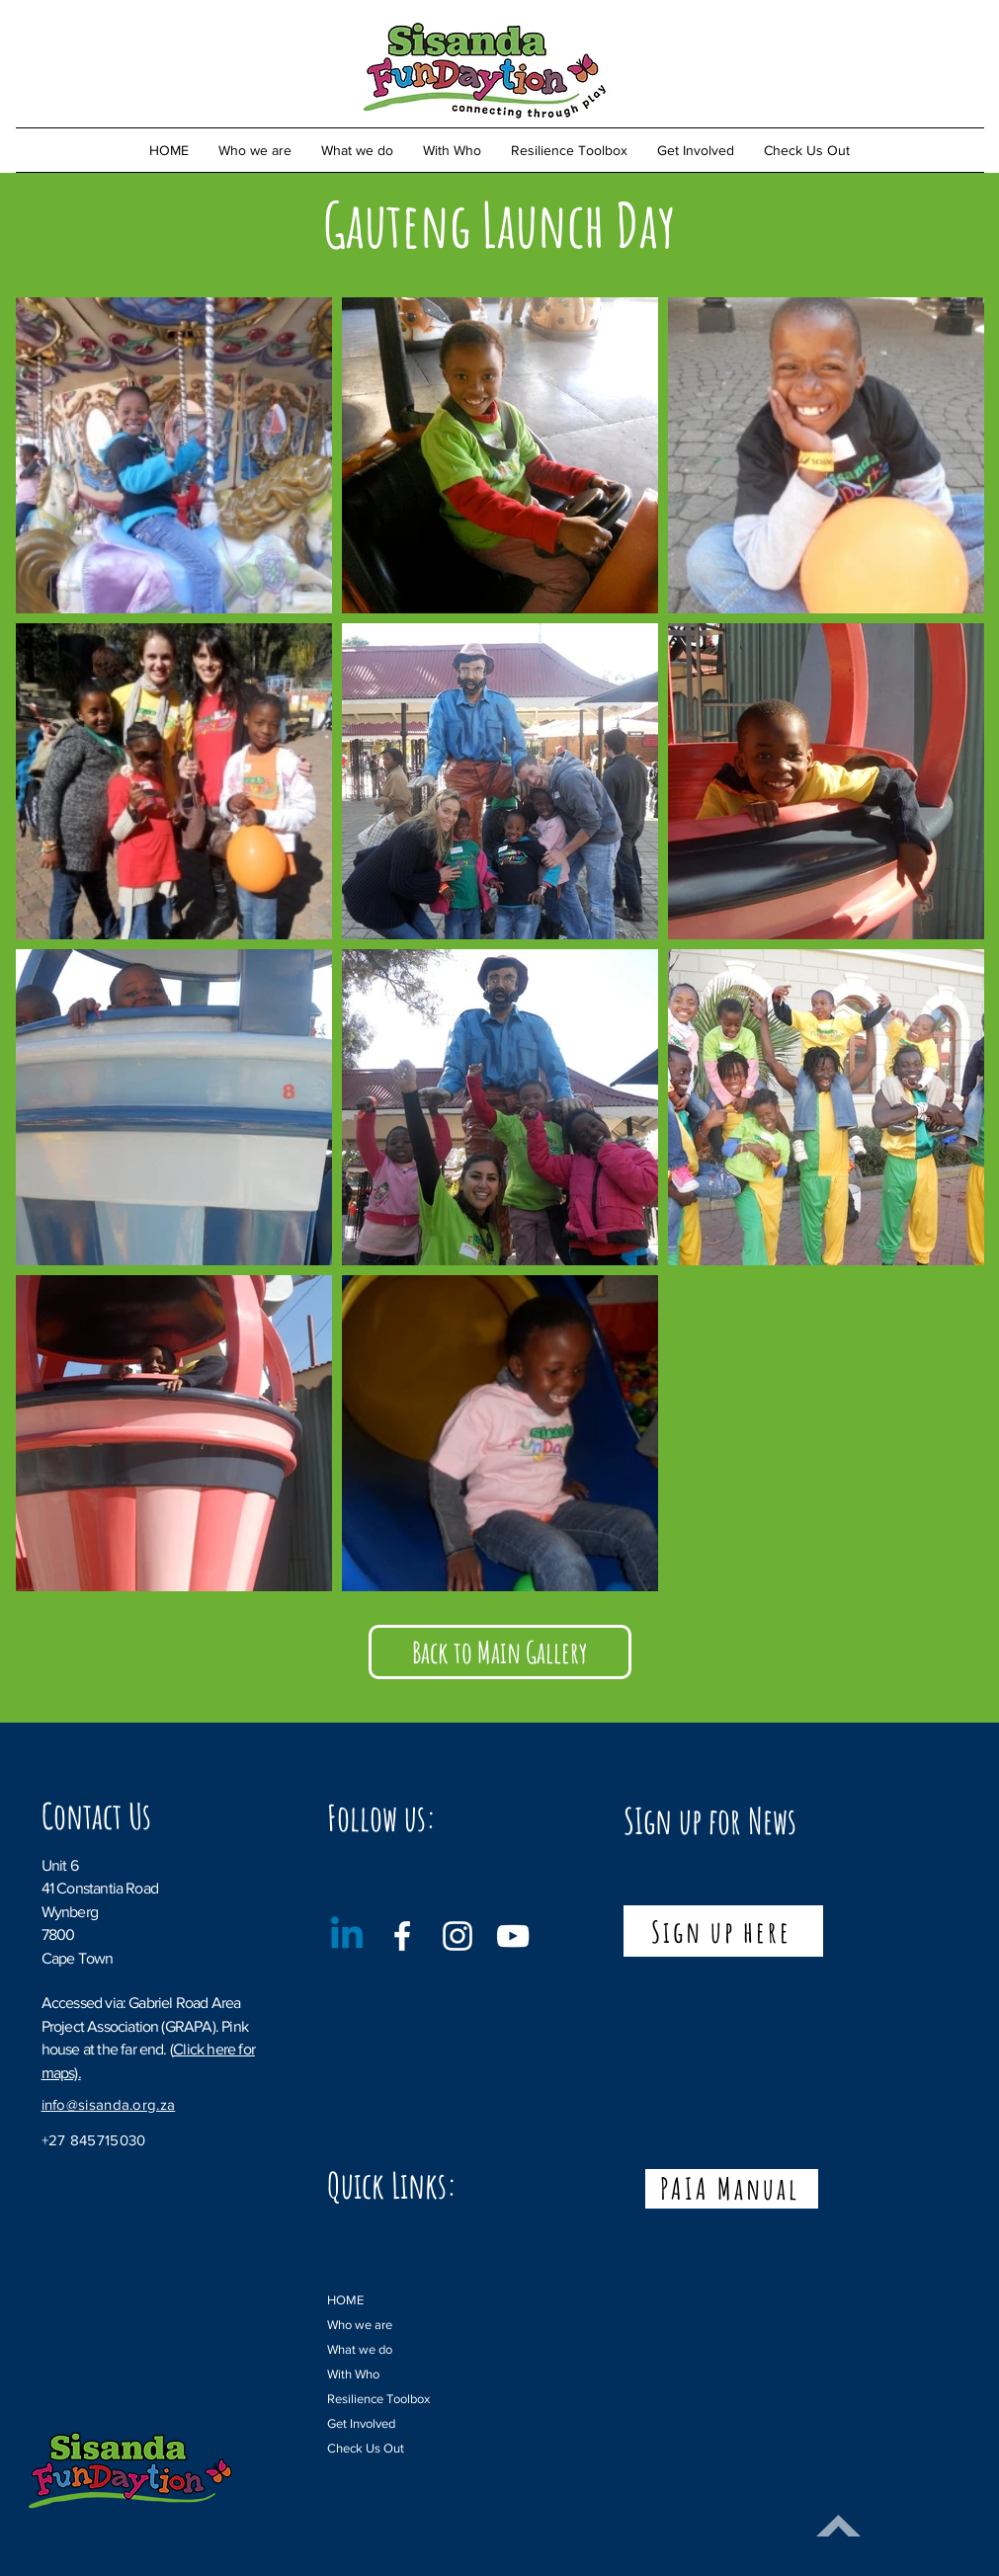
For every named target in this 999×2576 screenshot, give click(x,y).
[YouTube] (513, 1936)
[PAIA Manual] (731, 2189)
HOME (345, 2300)
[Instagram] (457, 1936)
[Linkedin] (347, 1936)
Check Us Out (365, 2448)
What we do (359, 2349)
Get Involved (361, 2423)
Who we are (359, 2324)
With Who (353, 2374)
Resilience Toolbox (372, 2398)
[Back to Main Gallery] (500, 1652)
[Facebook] (402, 1936)
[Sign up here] (723, 1931)
